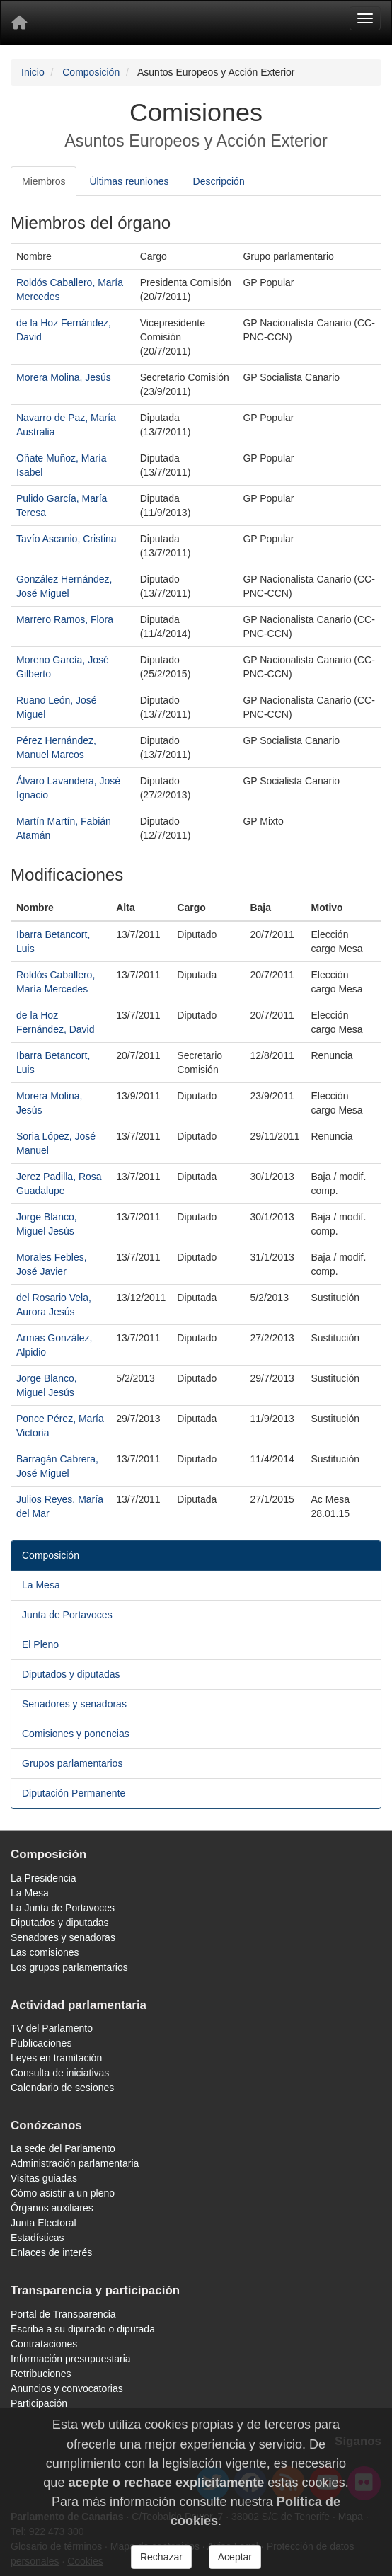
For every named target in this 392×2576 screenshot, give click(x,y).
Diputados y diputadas (71, 1674)
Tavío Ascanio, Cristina (66, 538)
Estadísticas (37, 2237)
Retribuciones (41, 2373)
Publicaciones (41, 2043)
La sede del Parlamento (63, 2148)
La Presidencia (43, 1878)
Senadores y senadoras (74, 1704)
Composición (91, 72)
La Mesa (41, 1585)
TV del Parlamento (52, 2028)
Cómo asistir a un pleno (63, 2193)
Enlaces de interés (51, 2252)
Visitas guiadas (44, 2178)
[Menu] (365, 18)
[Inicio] (19, 23)
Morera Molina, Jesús (63, 377)
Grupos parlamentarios (72, 1763)
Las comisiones (45, 1952)
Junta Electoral (43, 2222)
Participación (39, 2403)
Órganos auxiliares (52, 2208)
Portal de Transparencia (63, 2314)
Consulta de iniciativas (60, 2072)
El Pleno (40, 1644)
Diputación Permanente (73, 1793)
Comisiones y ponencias (75, 1733)
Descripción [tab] (219, 181)
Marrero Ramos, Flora (64, 619)
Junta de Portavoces (67, 1614)
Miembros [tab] (43, 181)
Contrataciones (44, 2343)
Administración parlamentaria (75, 2163)
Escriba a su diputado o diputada (83, 2329)
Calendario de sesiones (62, 2087)
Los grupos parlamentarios (69, 1967)
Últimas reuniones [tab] (128, 181)
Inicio (33, 72)
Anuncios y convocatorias (67, 2388)
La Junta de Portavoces (63, 1907)
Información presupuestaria (71, 2358)
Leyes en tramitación (56, 2057)
